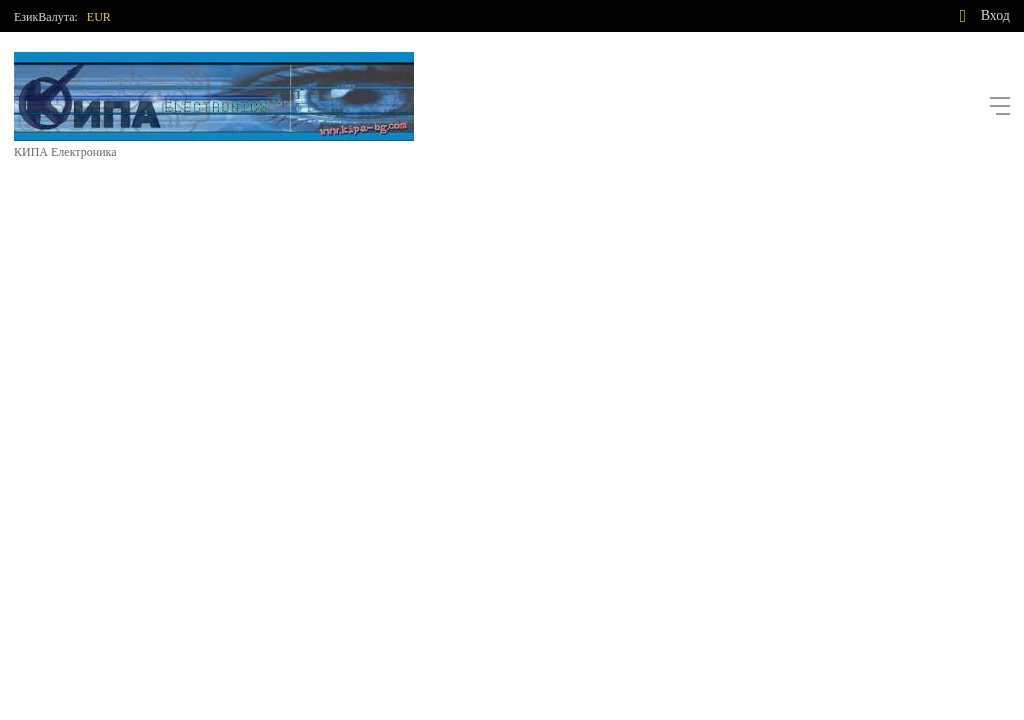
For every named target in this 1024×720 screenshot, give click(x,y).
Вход (995, 15)
